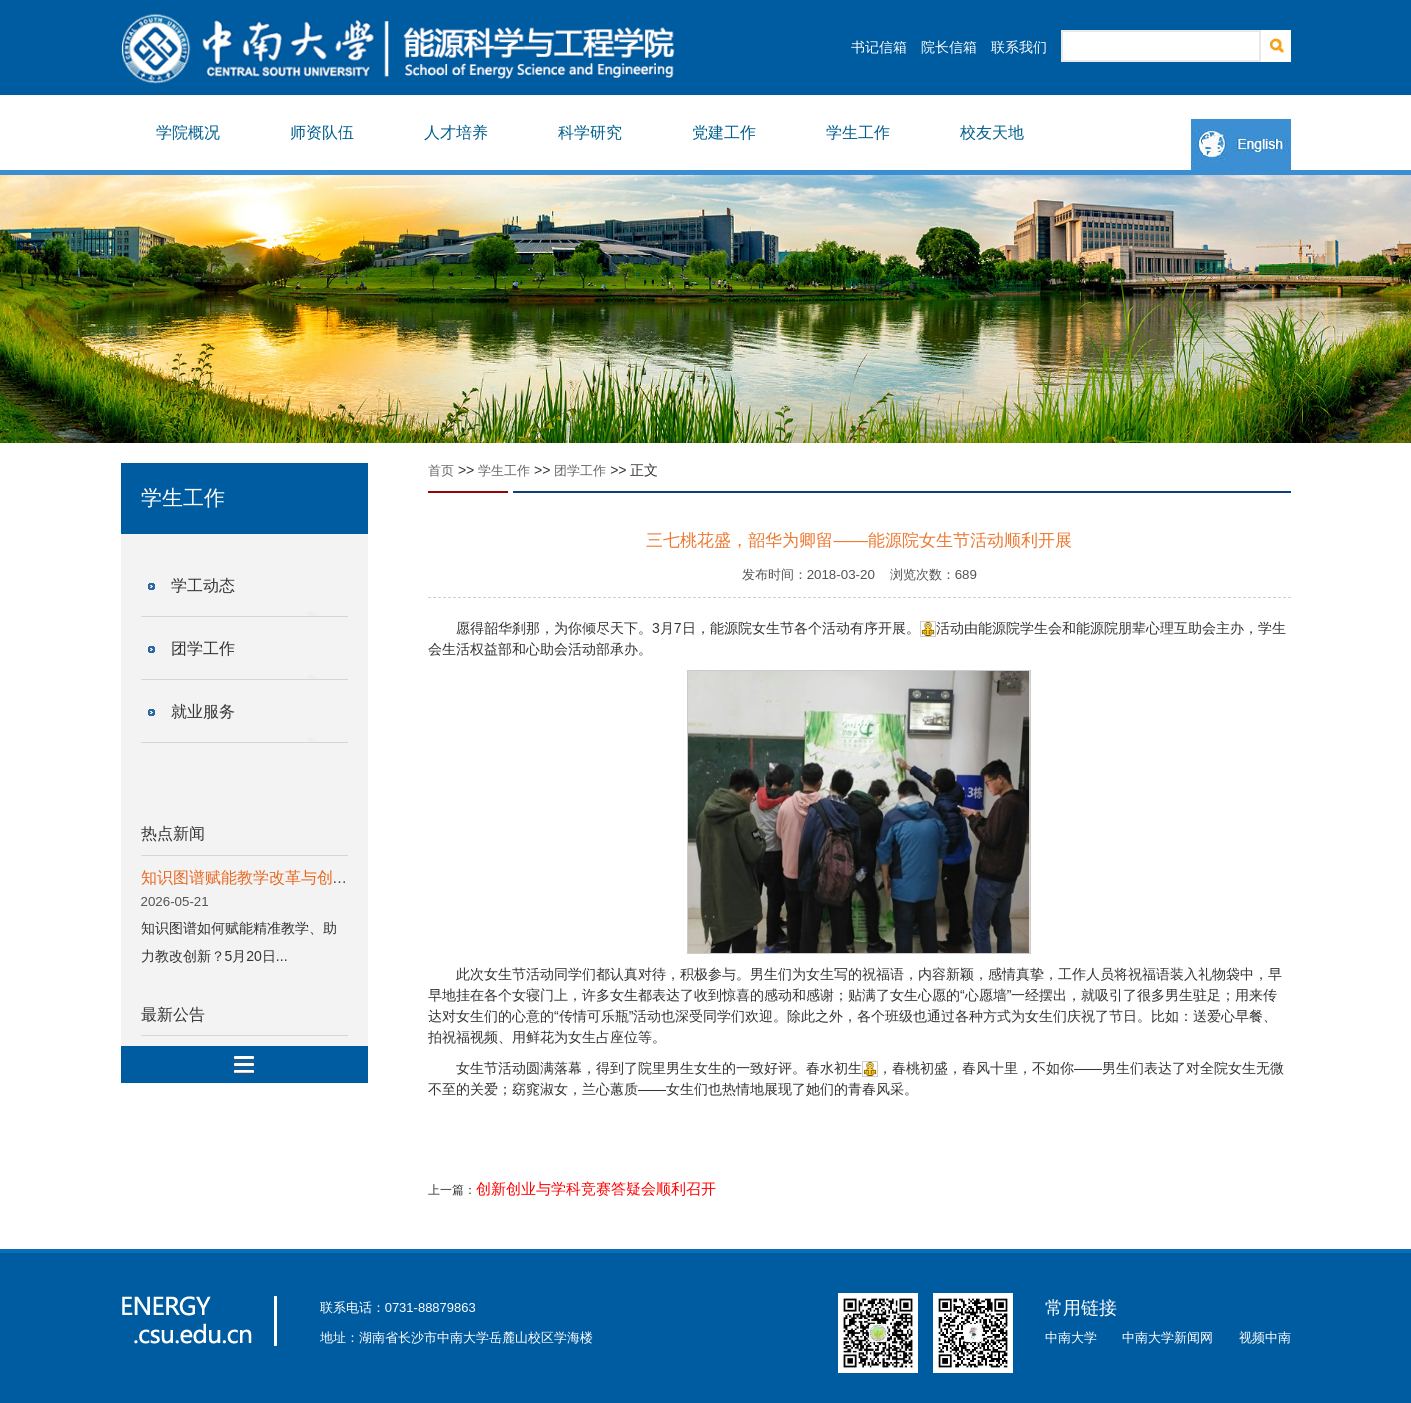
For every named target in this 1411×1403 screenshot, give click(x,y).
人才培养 (456, 132)
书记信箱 (879, 47)
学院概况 (188, 132)
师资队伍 (322, 132)
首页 (441, 470)
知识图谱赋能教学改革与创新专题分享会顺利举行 (317, 877)
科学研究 (590, 132)
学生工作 (858, 132)
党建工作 (724, 132)
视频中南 (1265, 1337)
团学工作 (203, 648)
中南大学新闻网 (1167, 1337)
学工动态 (203, 585)
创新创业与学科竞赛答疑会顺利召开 (596, 1189)
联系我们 (1019, 47)
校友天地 (992, 132)
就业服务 (203, 711)
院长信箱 (949, 47)
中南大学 (1071, 1337)
